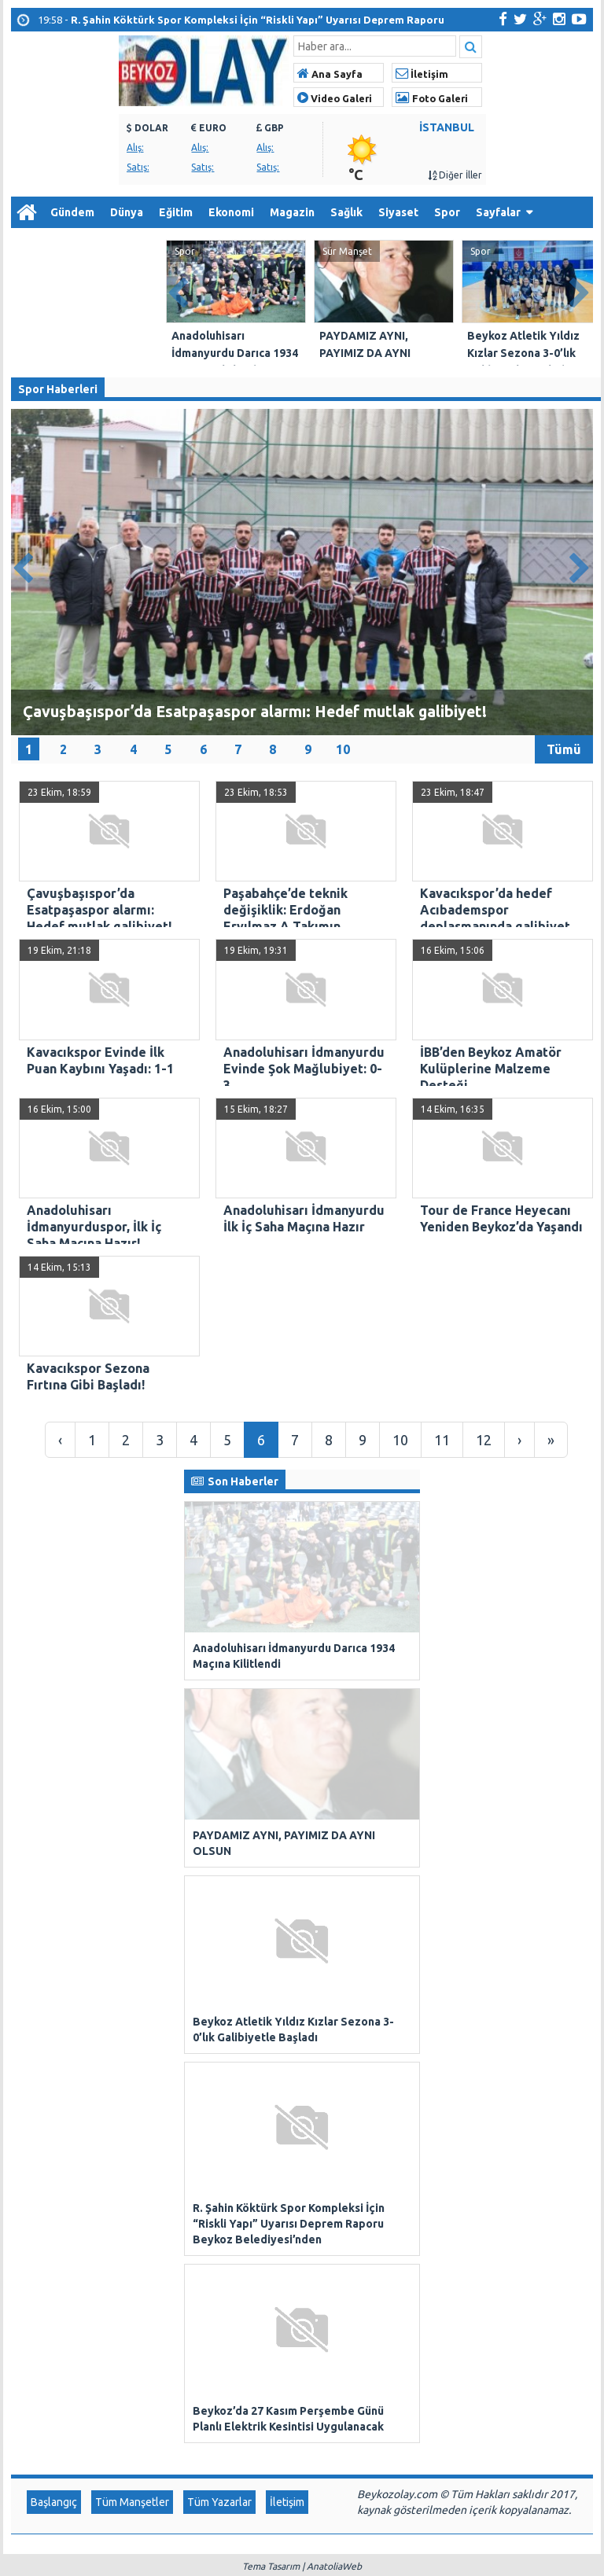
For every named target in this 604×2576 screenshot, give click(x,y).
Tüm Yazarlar (219, 2241)
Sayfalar (498, 212)
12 (484, 1440)
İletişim (422, 73)
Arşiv (89, 243)
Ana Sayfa (330, 73)
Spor (447, 212)
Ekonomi (231, 212)
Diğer (33, 243)
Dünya (126, 212)
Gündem (72, 212)
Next (580, 290)
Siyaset (398, 212)
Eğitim (176, 212)
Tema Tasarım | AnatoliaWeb (302, 2305)
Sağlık (346, 212)
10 (343, 749)
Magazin (292, 212)
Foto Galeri (432, 98)
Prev (178, 290)
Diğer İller (455, 175)
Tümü (564, 749)
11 (442, 1440)
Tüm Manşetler (132, 2241)
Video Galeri (334, 98)
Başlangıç (54, 2241)
